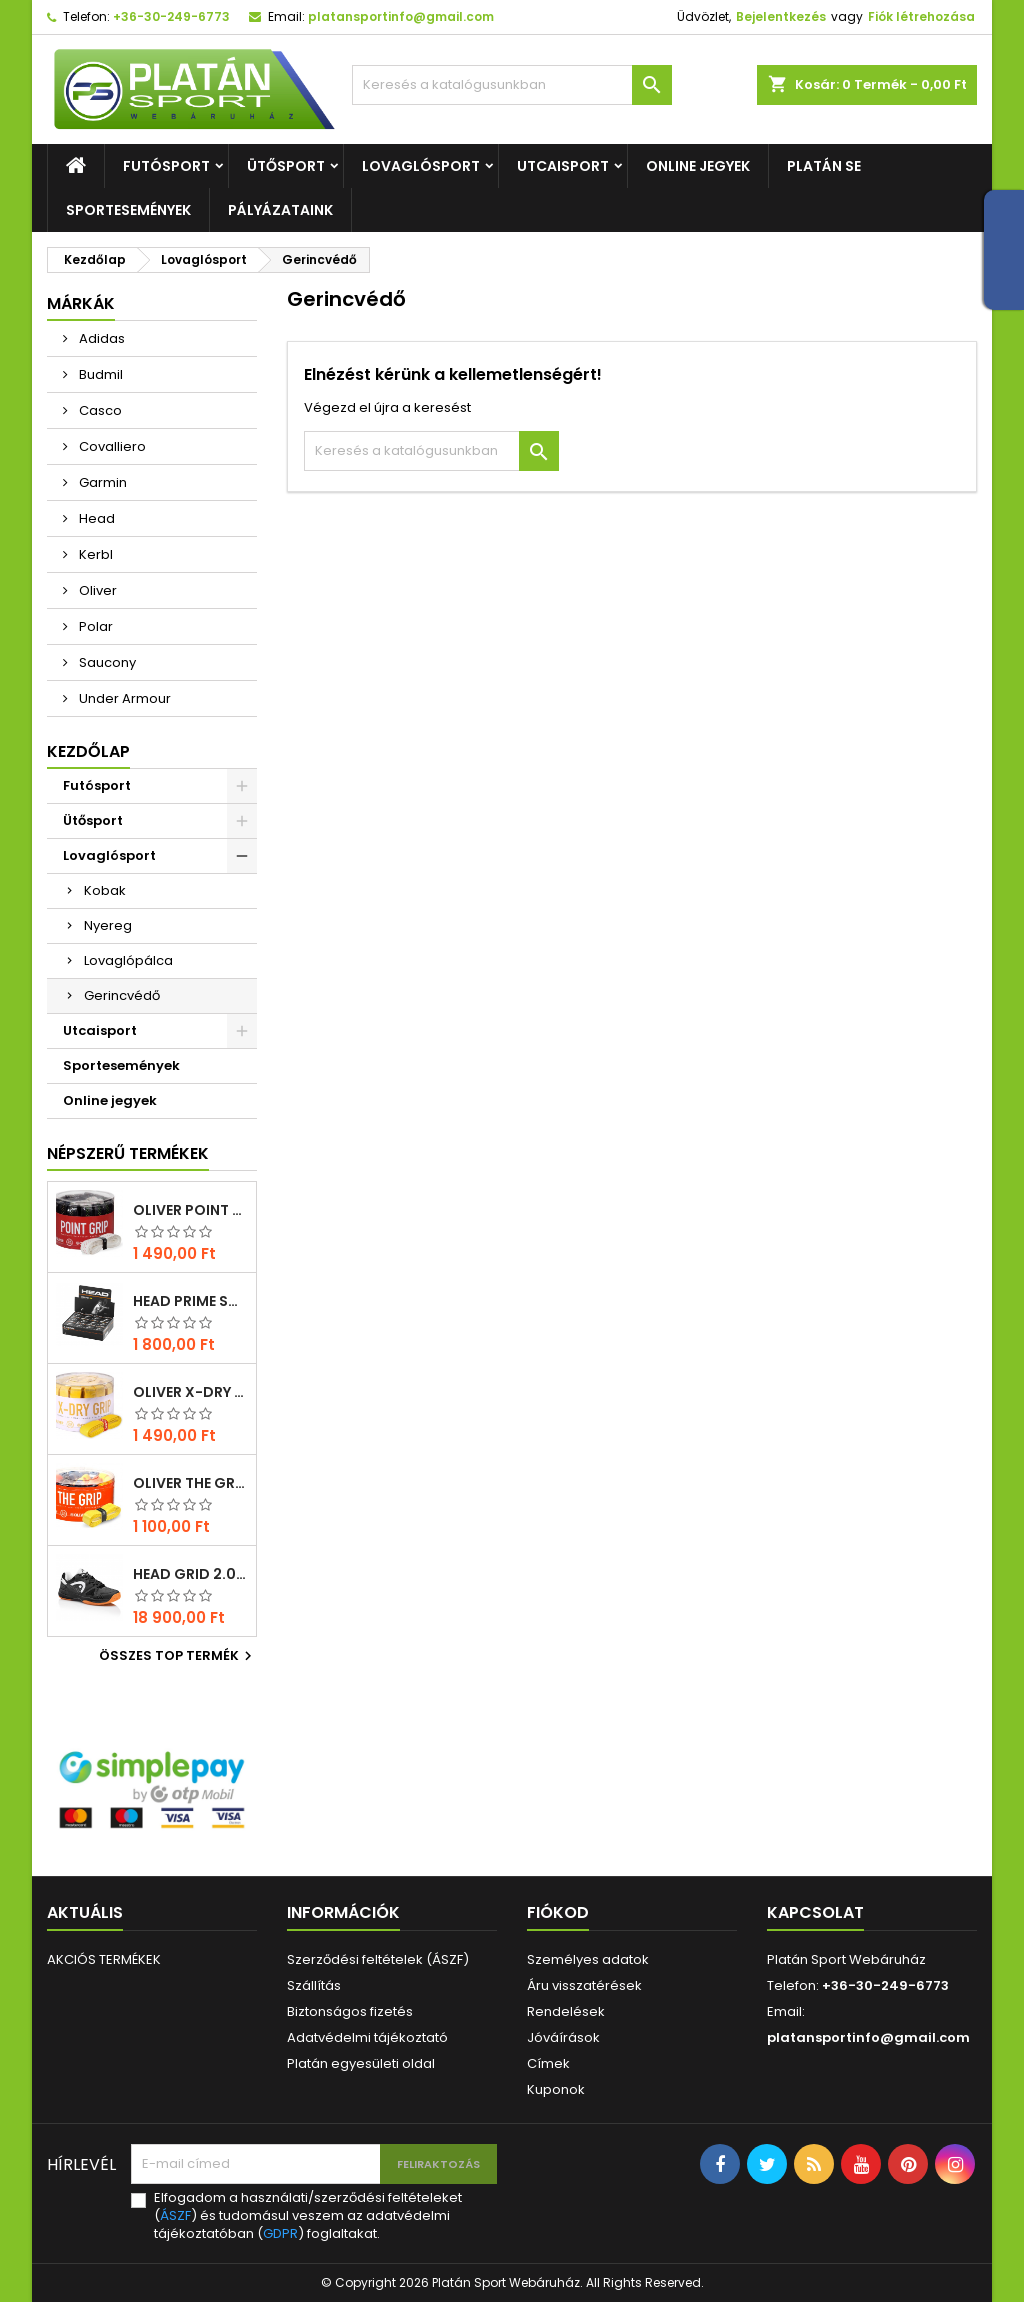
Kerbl (94, 554)
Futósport (166, 166)
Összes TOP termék (178, 1656)
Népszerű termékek (128, 1153)
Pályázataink (280, 210)
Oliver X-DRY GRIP (190, 1392)
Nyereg (108, 925)
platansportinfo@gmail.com (401, 16)
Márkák (81, 303)
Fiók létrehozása (921, 16)
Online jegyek (698, 166)
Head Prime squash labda (190, 1301)
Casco (99, 410)
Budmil (99, 374)
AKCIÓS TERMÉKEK (104, 1959)
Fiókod (558, 1912)
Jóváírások (563, 2037)
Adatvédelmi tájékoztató (367, 2037)
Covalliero (111, 446)
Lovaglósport (421, 166)
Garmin (101, 482)
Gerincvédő (122, 995)
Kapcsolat (815, 1912)
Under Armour (123, 698)
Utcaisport (563, 166)
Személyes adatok (588, 1959)
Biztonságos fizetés (350, 2011)
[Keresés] (512, 85)
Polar (94, 626)
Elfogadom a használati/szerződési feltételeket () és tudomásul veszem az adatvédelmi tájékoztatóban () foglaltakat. (308, 2216)
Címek (548, 2063)
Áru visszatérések (584, 1985)
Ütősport (286, 166)
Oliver (96, 590)
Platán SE (824, 166)
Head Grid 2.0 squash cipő (190, 1574)
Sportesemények (128, 210)
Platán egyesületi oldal (361, 2063)
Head (95, 518)
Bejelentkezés (781, 16)
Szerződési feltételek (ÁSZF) (378, 1959)
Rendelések (566, 2011)
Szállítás (314, 1985)
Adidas (100, 338)
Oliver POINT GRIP (190, 1210)
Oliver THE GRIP (190, 1483)
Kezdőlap (88, 751)
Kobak (105, 890)
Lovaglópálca (128, 960)
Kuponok (556, 2089)
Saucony (106, 662)
